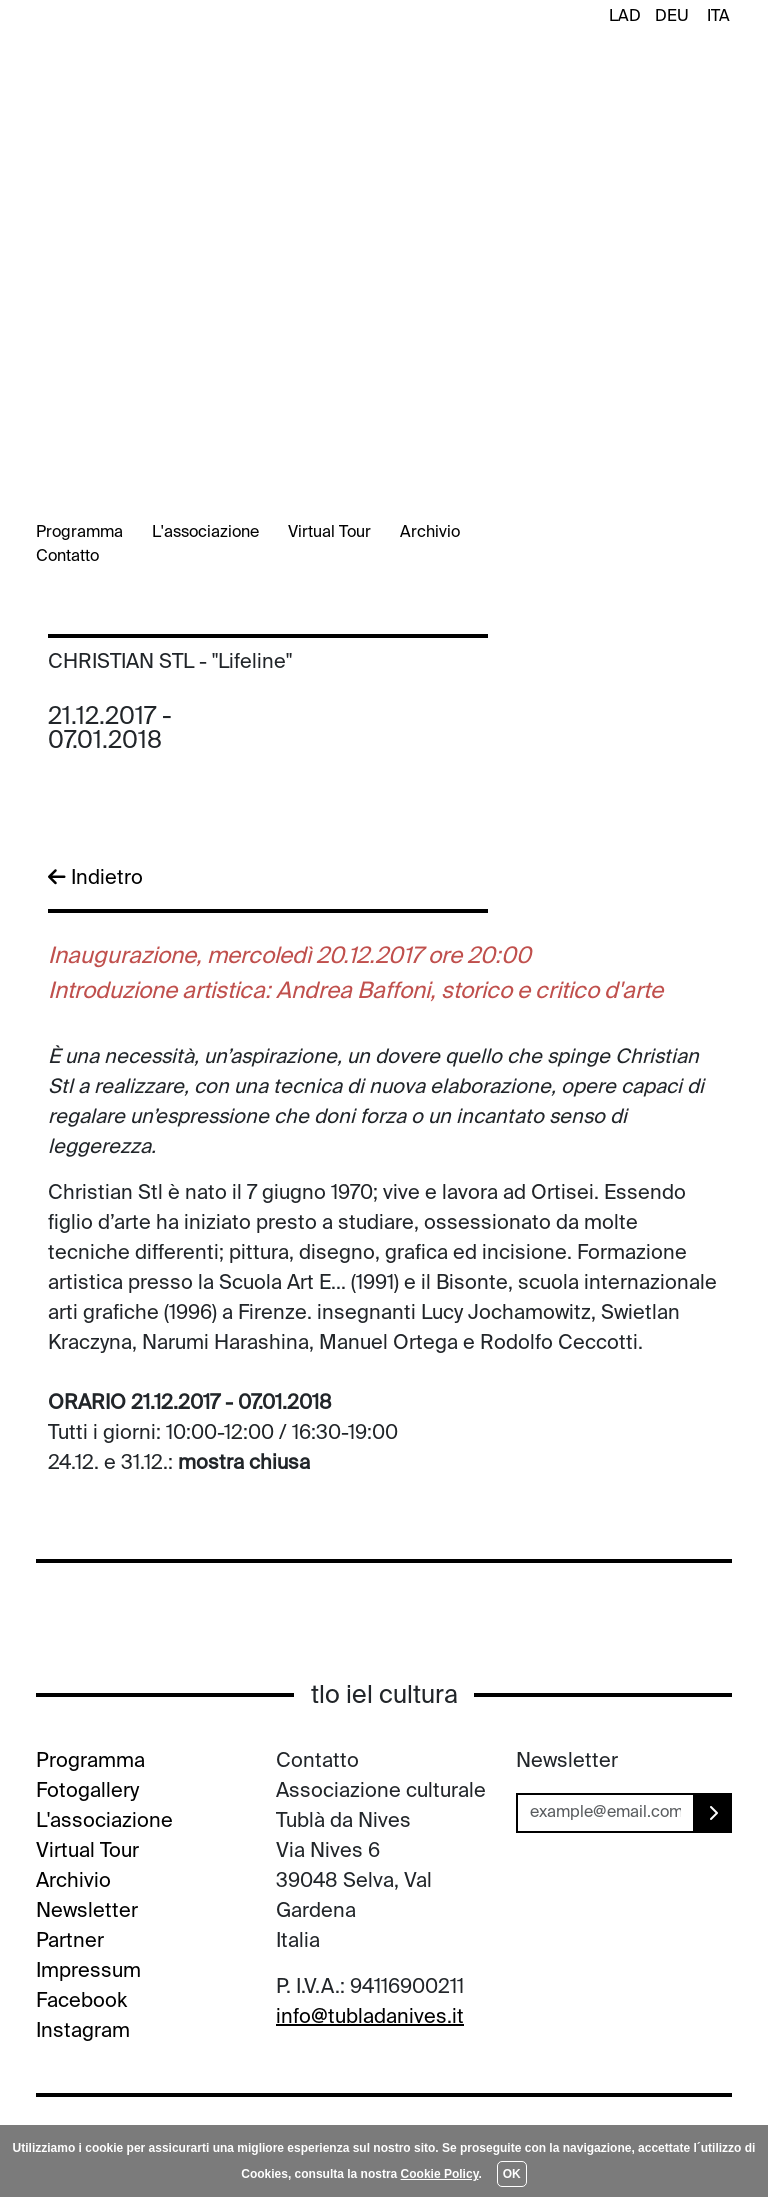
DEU (672, 17)
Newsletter (87, 1912)
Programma (79, 533)
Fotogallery (87, 1792)
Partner (70, 1942)
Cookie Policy (440, 2174)
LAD (625, 17)
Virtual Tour (329, 533)
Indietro (95, 878)
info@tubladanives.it (370, 2018)
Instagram (83, 2032)
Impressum (88, 1972)
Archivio (430, 533)
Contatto (67, 557)
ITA (718, 17)
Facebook (81, 2002)
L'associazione (205, 533)
